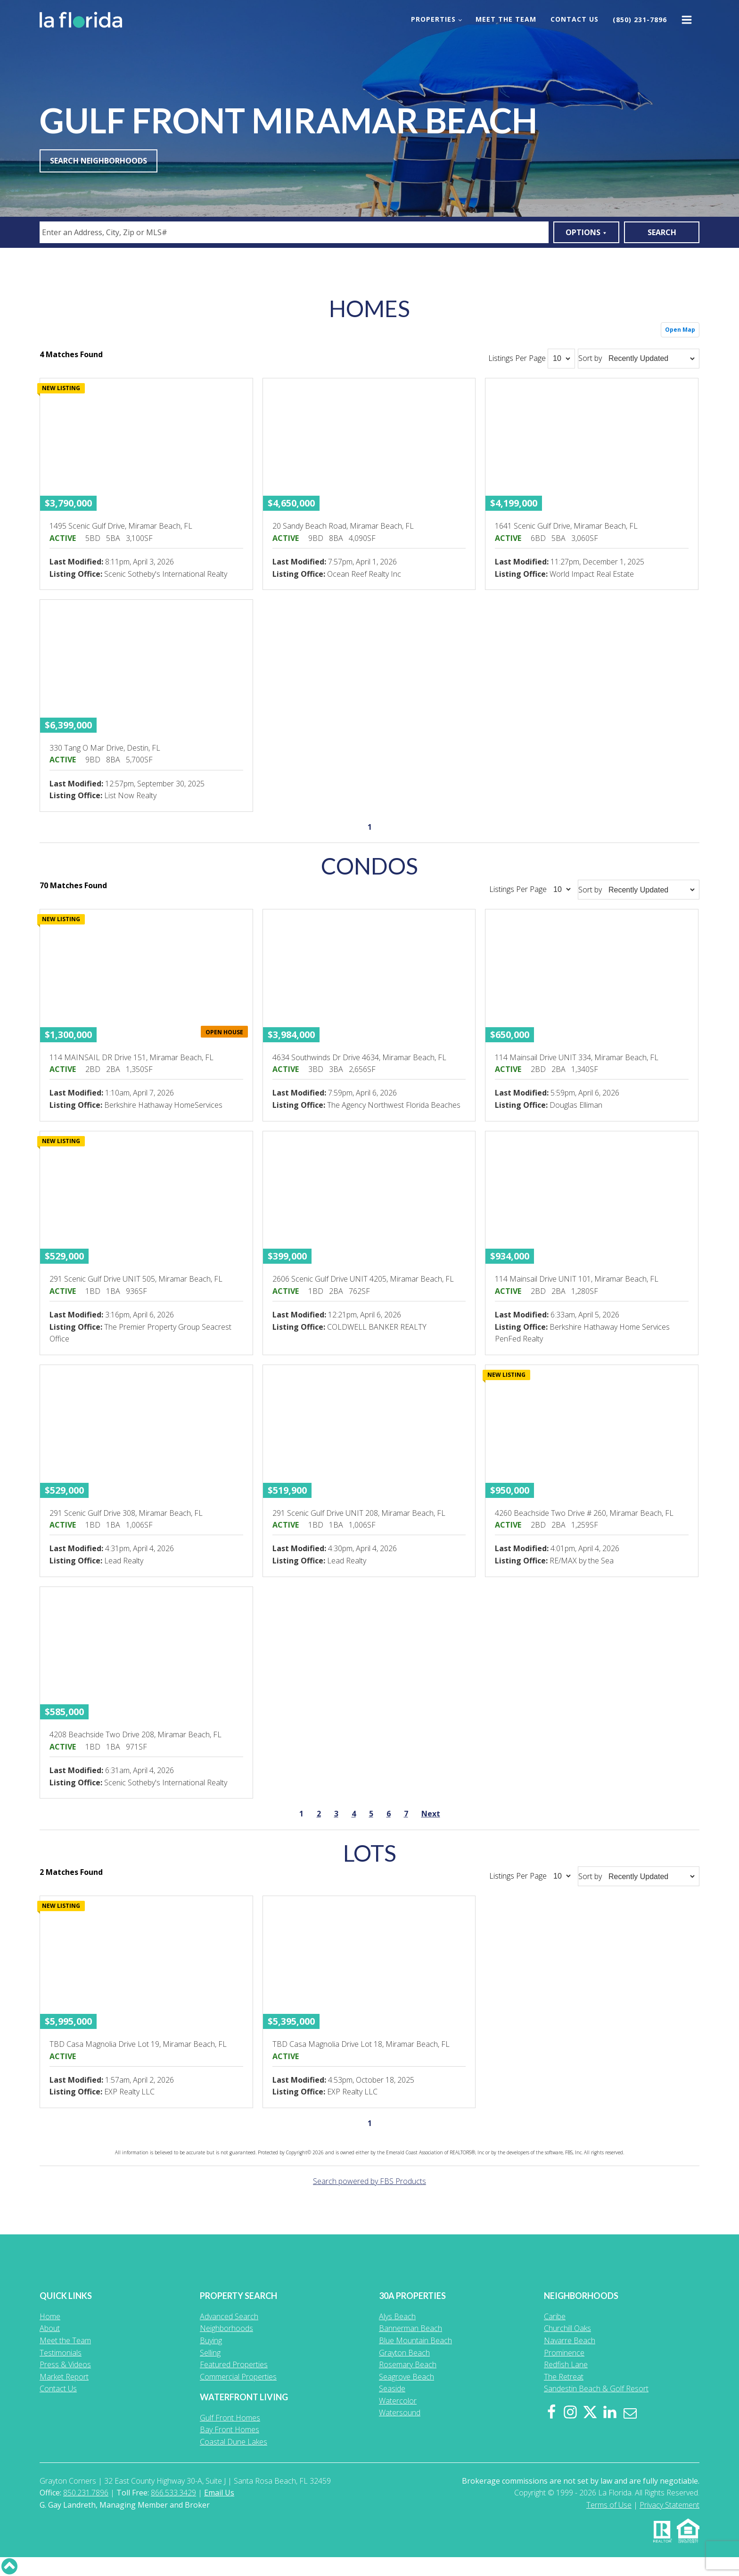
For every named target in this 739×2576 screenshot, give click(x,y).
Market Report (64, 2377)
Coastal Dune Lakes (233, 2442)
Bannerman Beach (410, 2328)
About (50, 2328)
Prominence (564, 2352)
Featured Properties (234, 2364)
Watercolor (398, 2401)
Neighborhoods (226, 2328)
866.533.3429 (173, 2492)
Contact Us (574, 19)
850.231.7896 (85, 2492)
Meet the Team (506, 19)
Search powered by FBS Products (369, 2181)
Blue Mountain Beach (415, 2340)
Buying (211, 2340)
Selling (210, 2352)
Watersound (399, 2412)
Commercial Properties (238, 2377)
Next (430, 1813)
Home (50, 2316)
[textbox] (295, 232)
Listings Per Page (517, 358)
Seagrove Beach (406, 2377)
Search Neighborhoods (98, 160)
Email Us (219, 2492)
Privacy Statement (669, 2505)
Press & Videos (65, 2364)
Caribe (555, 2316)
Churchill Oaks (567, 2328)
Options (586, 232)
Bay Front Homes (229, 2429)
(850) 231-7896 (640, 19)
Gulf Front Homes (230, 2417)
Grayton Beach (404, 2352)
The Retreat (563, 2377)
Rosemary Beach (407, 2364)
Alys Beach (397, 2316)
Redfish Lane (566, 2364)
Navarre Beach (569, 2340)
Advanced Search (229, 2316)
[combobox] (294, 232)
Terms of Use (609, 2505)
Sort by (590, 358)
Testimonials (61, 2352)
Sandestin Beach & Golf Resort (596, 2388)
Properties (433, 19)
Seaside (392, 2388)
